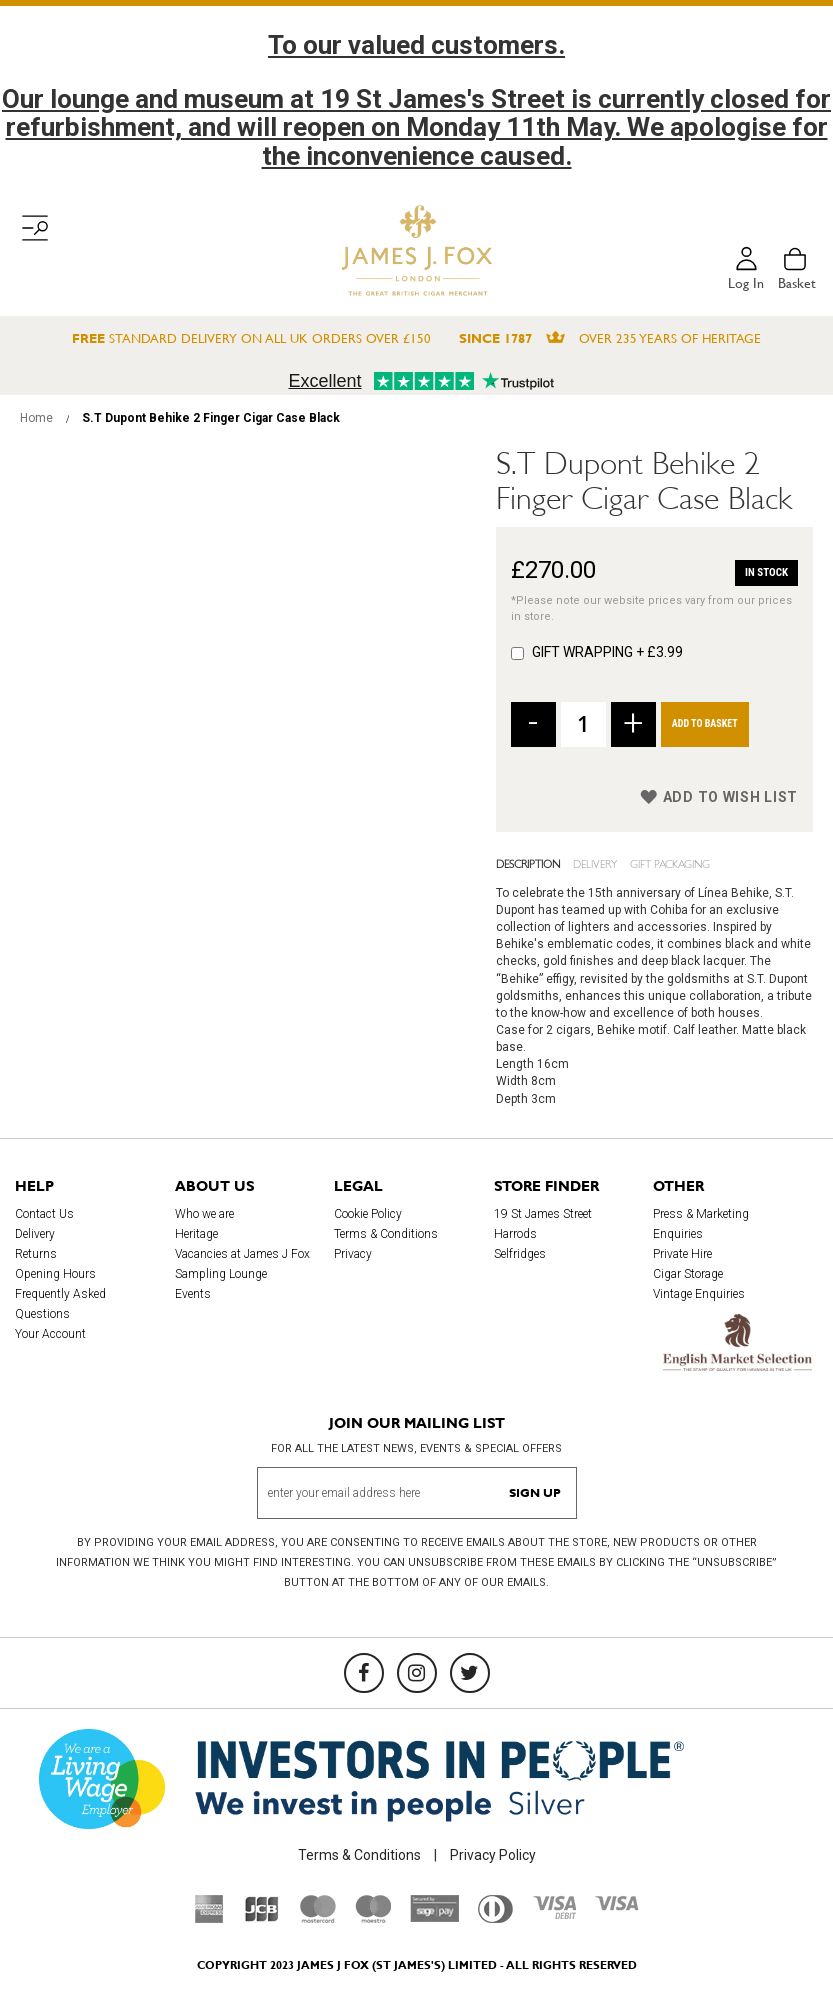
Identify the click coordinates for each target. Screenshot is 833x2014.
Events (193, 1294)
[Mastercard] (318, 1918)
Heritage (196, 1234)
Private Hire (682, 1254)
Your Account (50, 1334)
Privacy (353, 1254)
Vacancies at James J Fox (242, 1254)
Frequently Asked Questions (60, 1304)
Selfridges (520, 1254)
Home (36, 418)
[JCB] (262, 1918)
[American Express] (209, 1918)
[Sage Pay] (434, 1917)
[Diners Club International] (495, 1918)
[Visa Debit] (554, 1914)
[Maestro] (373, 1918)
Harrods (515, 1234)
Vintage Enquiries (699, 1294)
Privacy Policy (493, 1855)
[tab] (535, 863)
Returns (36, 1254)
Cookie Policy (368, 1214)
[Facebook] (364, 1673)
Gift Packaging (670, 862)
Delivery (595, 862)
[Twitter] (470, 1673)
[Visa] (617, 1906)
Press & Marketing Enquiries (701, 1224)
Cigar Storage (688, 1274)
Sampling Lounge (221, 1274)
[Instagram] (417, 1673)
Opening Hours (55, 1274)
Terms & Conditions (386, 1234)
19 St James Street (543, 1214)
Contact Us (44, 1214)
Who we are (204, 1214)
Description (528, 862)
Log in (746, 283)
